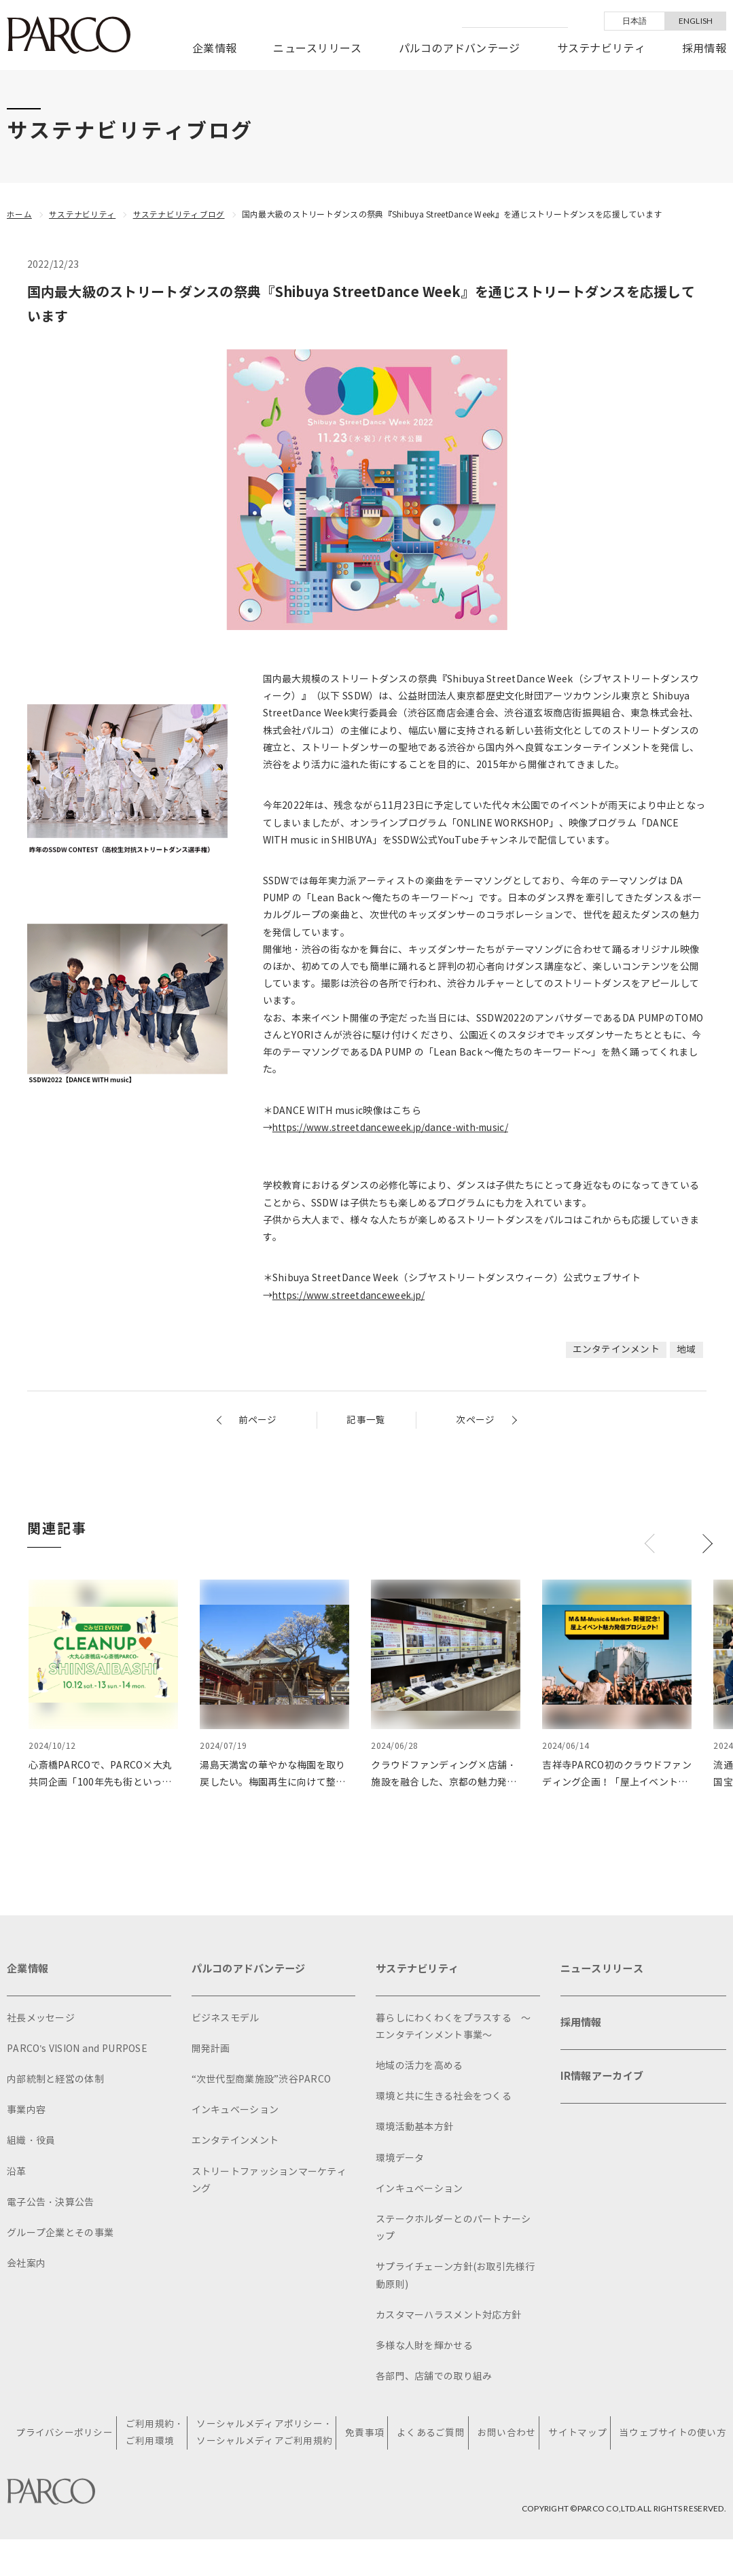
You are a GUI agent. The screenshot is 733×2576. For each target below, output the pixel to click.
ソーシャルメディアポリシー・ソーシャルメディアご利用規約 (266, 2434)
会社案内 (26, 2265)
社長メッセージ (41, 2019)
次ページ (475, 1419)
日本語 (634, 21)
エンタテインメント (616, 1349)
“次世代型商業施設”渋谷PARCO (262, 2081)
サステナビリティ (601, 48)
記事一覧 (365, 1419)
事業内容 (26, 2111)
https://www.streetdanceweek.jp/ (350, 1295)
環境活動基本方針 (414, 2128)
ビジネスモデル (226, 2019)
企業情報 (214, 48)
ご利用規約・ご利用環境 (157, 2434)
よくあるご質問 (432, 2435)
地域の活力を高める (419, 2067)
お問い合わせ (507, 2435)
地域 (686, 1349)
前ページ (257, 1419)
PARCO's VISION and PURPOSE (77, 2049)
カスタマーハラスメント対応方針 (448, 2316)
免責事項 (365, 2435)
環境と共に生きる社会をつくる (444, 2098)
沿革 (16, 2172)
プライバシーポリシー (66, 2435)
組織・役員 (31, 2142)
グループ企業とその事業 (60, 2234)
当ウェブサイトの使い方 (673, 2435)
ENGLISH (696, 21)
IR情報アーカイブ (604, 2081)
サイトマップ (578, 2435)
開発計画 (211, 2049)
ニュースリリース (317, 48)
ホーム (19, 214)
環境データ (400, 2159)
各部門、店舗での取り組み (434, 2378)
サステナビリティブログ (179, 214)
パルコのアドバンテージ (459, 48)
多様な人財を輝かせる (424, 2347)
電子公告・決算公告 (50, 2203)
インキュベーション (235, 2111)
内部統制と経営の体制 (55, 2081)
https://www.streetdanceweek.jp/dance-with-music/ (395, 1127)
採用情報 (704, 48)
